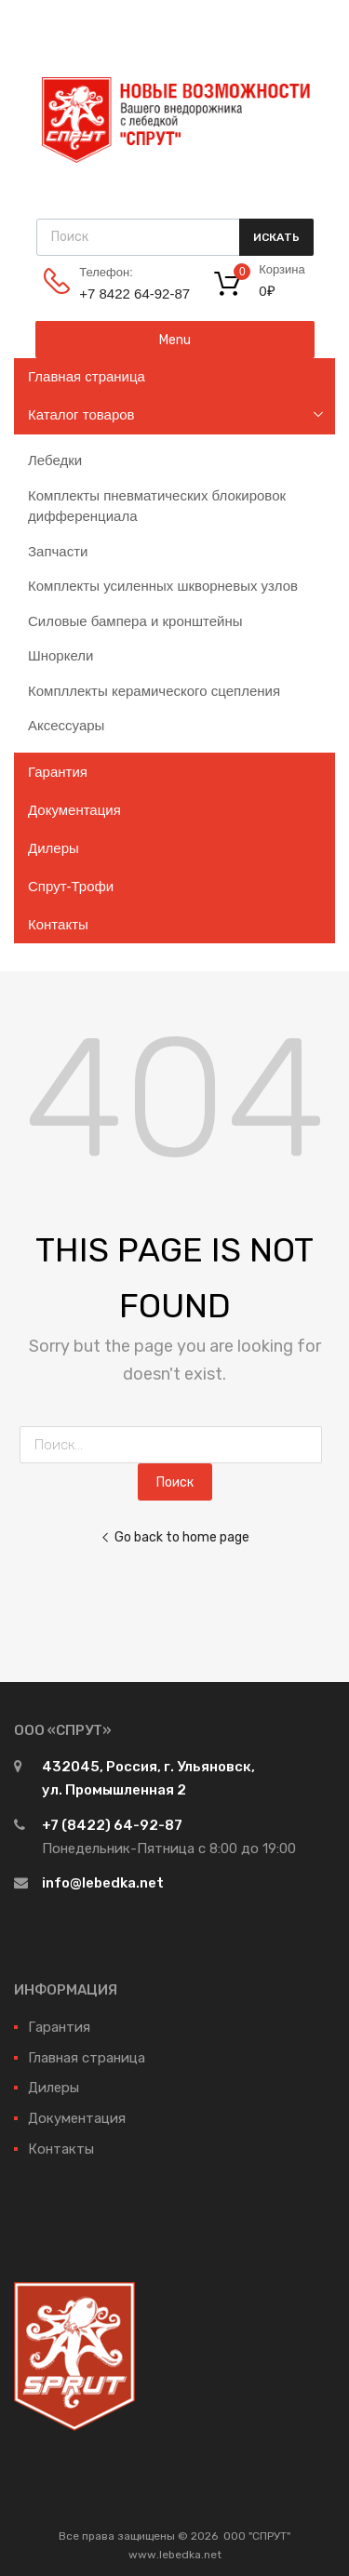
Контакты (58, 924)
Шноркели (60, 655)
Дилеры (53, 848)
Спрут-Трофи (71, 886)
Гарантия (57, 772)
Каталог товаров (81, 414)
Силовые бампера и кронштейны (135, 621)
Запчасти (57, 551)
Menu (175, 339)
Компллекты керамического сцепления (154, 691)
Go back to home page (175, 1536)
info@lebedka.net (103, 1883)
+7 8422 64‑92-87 (124, 293)
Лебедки (55, 460)
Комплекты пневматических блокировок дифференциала (157, 506)
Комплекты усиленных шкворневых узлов (163, 586)
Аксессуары (66, 725)
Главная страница (86, 376)
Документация (74, 810)
